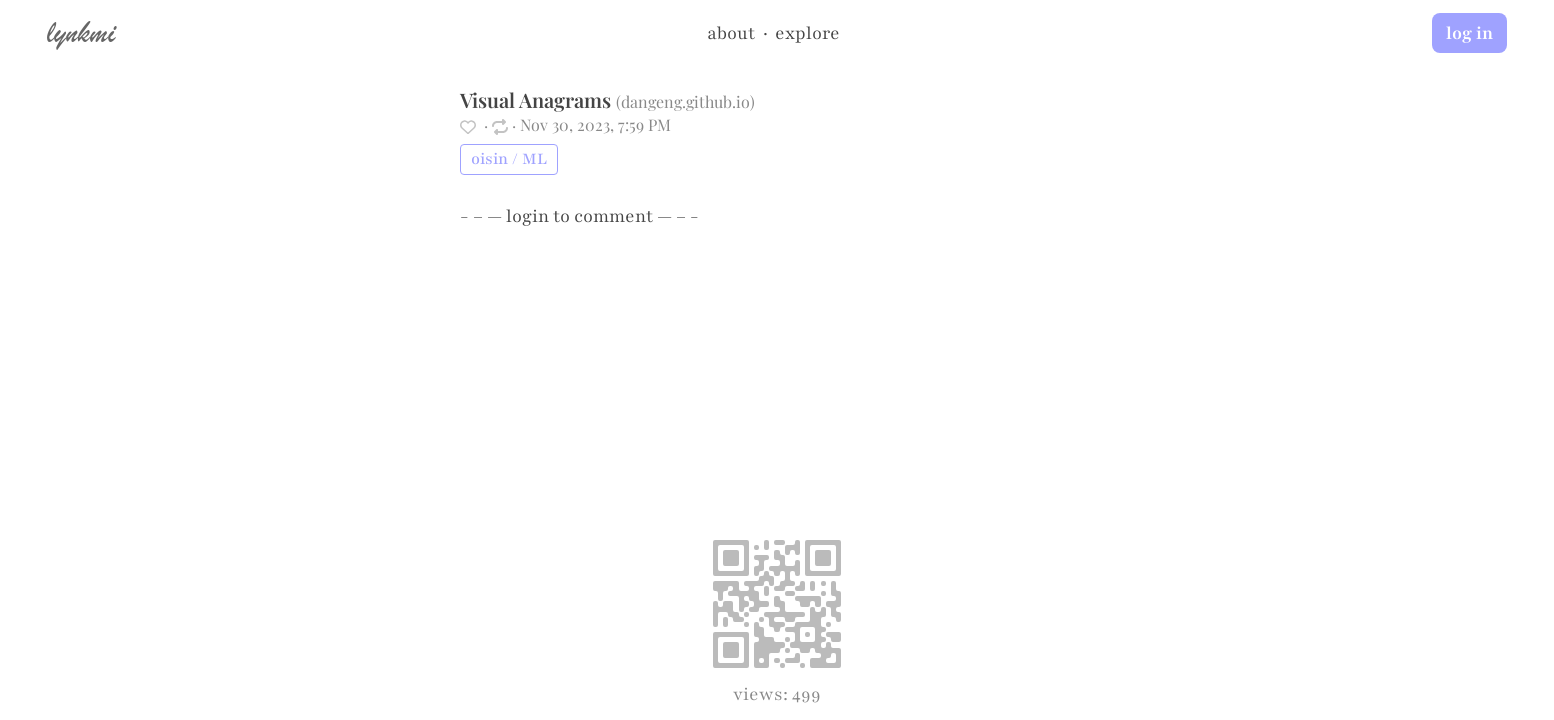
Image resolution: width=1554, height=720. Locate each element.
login (527, 216)
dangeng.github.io (685, 101)
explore (807, 33)
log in (1469, 33)
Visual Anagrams (535, 99)
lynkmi (81, 32)
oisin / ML (509, 159)
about (731, 33)
